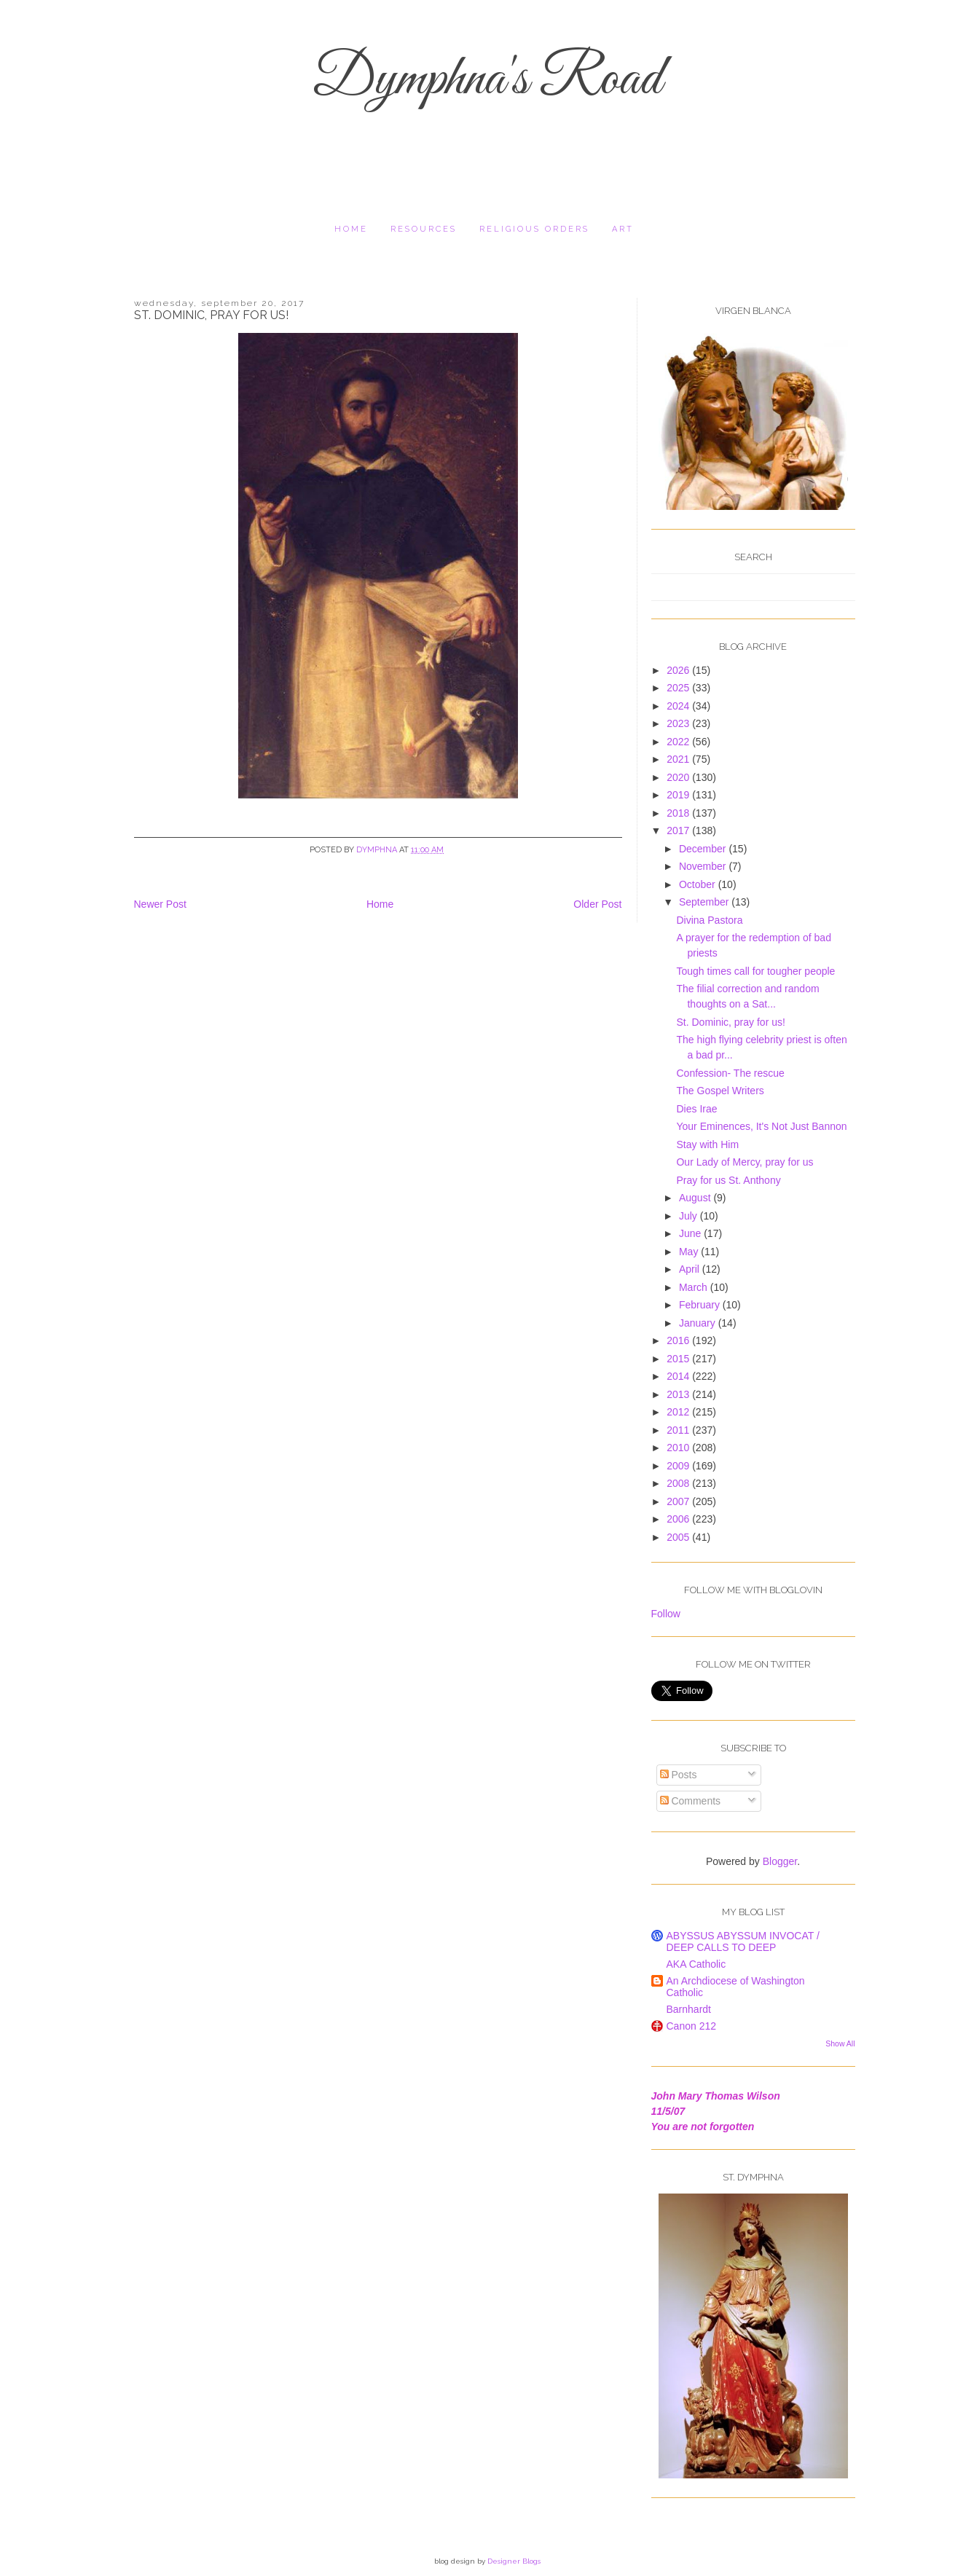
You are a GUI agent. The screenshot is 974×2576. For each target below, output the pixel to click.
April (690, 1269)
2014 (679, 1376)
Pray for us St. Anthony (728, 1180)
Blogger (780, 1861)
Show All (840, 2043)
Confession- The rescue (730, 1073)
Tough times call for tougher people (755, 971)
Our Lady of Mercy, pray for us (744, 1162)
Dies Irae (696, 1109)
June (691, 1233)
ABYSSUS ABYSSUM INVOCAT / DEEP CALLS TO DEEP (743, 1941)
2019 (679, 795)
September (705, 902)
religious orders (534, 229)
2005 (679, 1537)
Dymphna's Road (486, 80)
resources (423, 229)
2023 (679, 723)
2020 (679, 777)
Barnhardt (689, 2009)
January (698, 1323)
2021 (679, 759)
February (701, 1305)
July (689, 1216)
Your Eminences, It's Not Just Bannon (761, 1126)
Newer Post (160, 904)
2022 (679, 741)
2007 (679, 1501)
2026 (679, 670)
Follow (665, 1613)
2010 (679, 1447)
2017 (679, 830)
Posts (678, 1774)
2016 (679, 1340)
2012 (679, 1412)
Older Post (597, 904)
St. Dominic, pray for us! (730, 1022)
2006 (679, 1519)
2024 (679, 706)
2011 (679, 1430)
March (694, 1287)
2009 (679, 1466)
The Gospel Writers (719, 1090)
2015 (679, 1358)
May (690, 1251)
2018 (679, 813)
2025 (679, 688)
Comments (690, 1801)
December (703, 849)
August (696, 1197)
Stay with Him (707, 1144)
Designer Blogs (514, 2561)
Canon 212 (692, 2026)
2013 (679, 1394)
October (698, 884)
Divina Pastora (709, 920)
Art (623, 229)
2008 (679, 1483)
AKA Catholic (696, 1964)
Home (351, 229)
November (703, 866)
